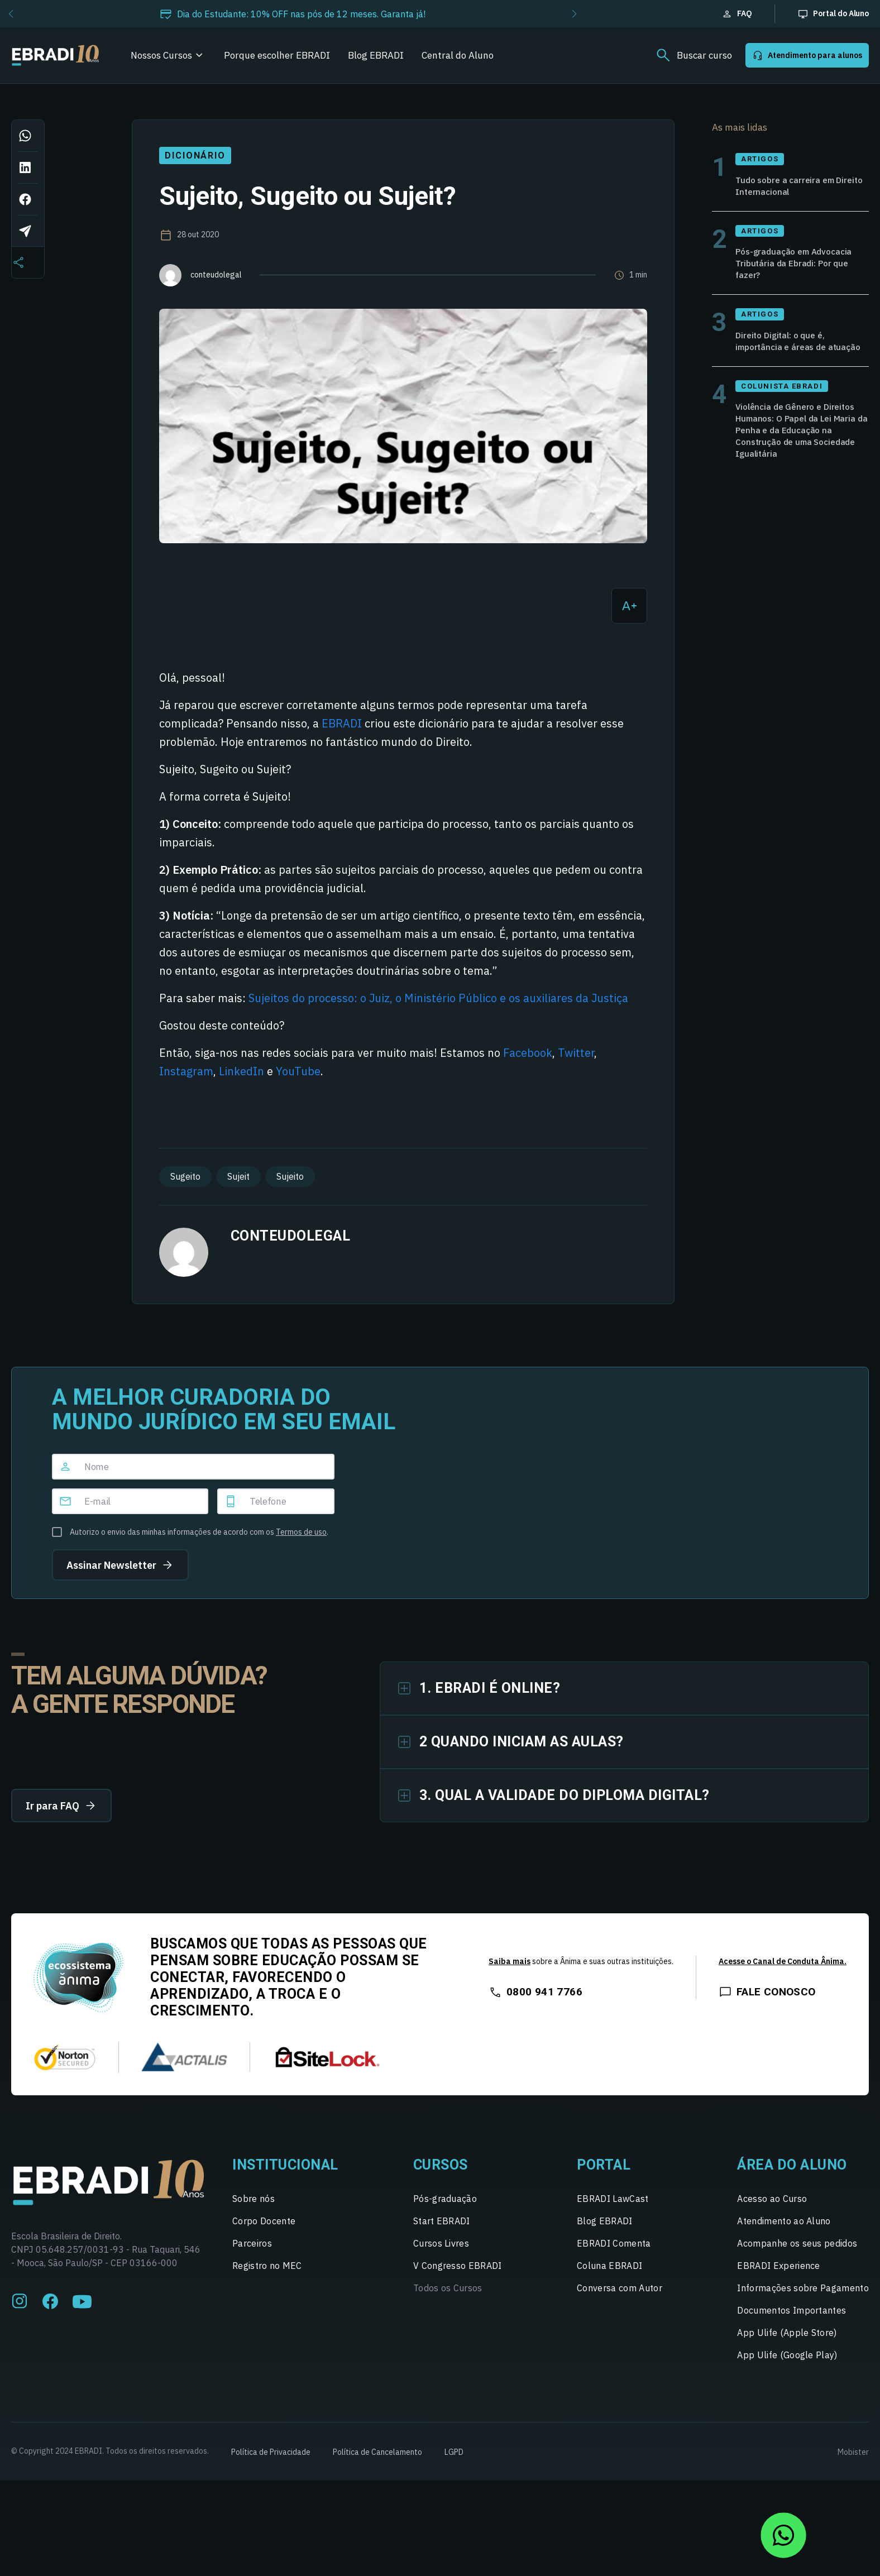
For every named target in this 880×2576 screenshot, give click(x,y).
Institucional (285, 2165)
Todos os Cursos (447, 2287)
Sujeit (238, 1176)
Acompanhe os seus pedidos (797, 2243)
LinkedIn (241, 1071)
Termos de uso (301, 1532)
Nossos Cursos (161, 55)
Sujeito (290, 1176)
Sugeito (185, 1176)
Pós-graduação (445, 2198)
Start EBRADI (441, 2220)
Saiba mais (509, 1961)
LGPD (453, 2452)
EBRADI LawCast (612, 2198)
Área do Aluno (792, 2165)
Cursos (440, 2165)
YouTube (298, 1071)
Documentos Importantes (791, 2310)
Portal (603, 2165)
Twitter (576, 1052)
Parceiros (252, 2243)
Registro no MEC (267, 2265)
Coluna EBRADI (609, 2265)
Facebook (527, 1052)
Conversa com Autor (619, 2287)
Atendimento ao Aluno (783, 2220)
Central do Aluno (458, 55)
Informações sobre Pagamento (803, 2287)
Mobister (853, 2452)
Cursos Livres (441, 2243)
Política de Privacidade (270, 2452)
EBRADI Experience (778, 2265)
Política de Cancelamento (377, 2452)
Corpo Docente (263, 2220)
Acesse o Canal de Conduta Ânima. (782, 1961)
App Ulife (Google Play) (787, 2354)
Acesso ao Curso (772, 2198)
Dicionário (195, 155)
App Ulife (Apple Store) (786, 2332)
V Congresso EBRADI (457, 2265)
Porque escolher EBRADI (277, 55)
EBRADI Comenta (614, 2243)
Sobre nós (253, 2198)
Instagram (186, 1071)
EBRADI (342, 723)
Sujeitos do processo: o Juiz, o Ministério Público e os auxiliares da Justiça (438, 997)
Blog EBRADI (376, 55)
